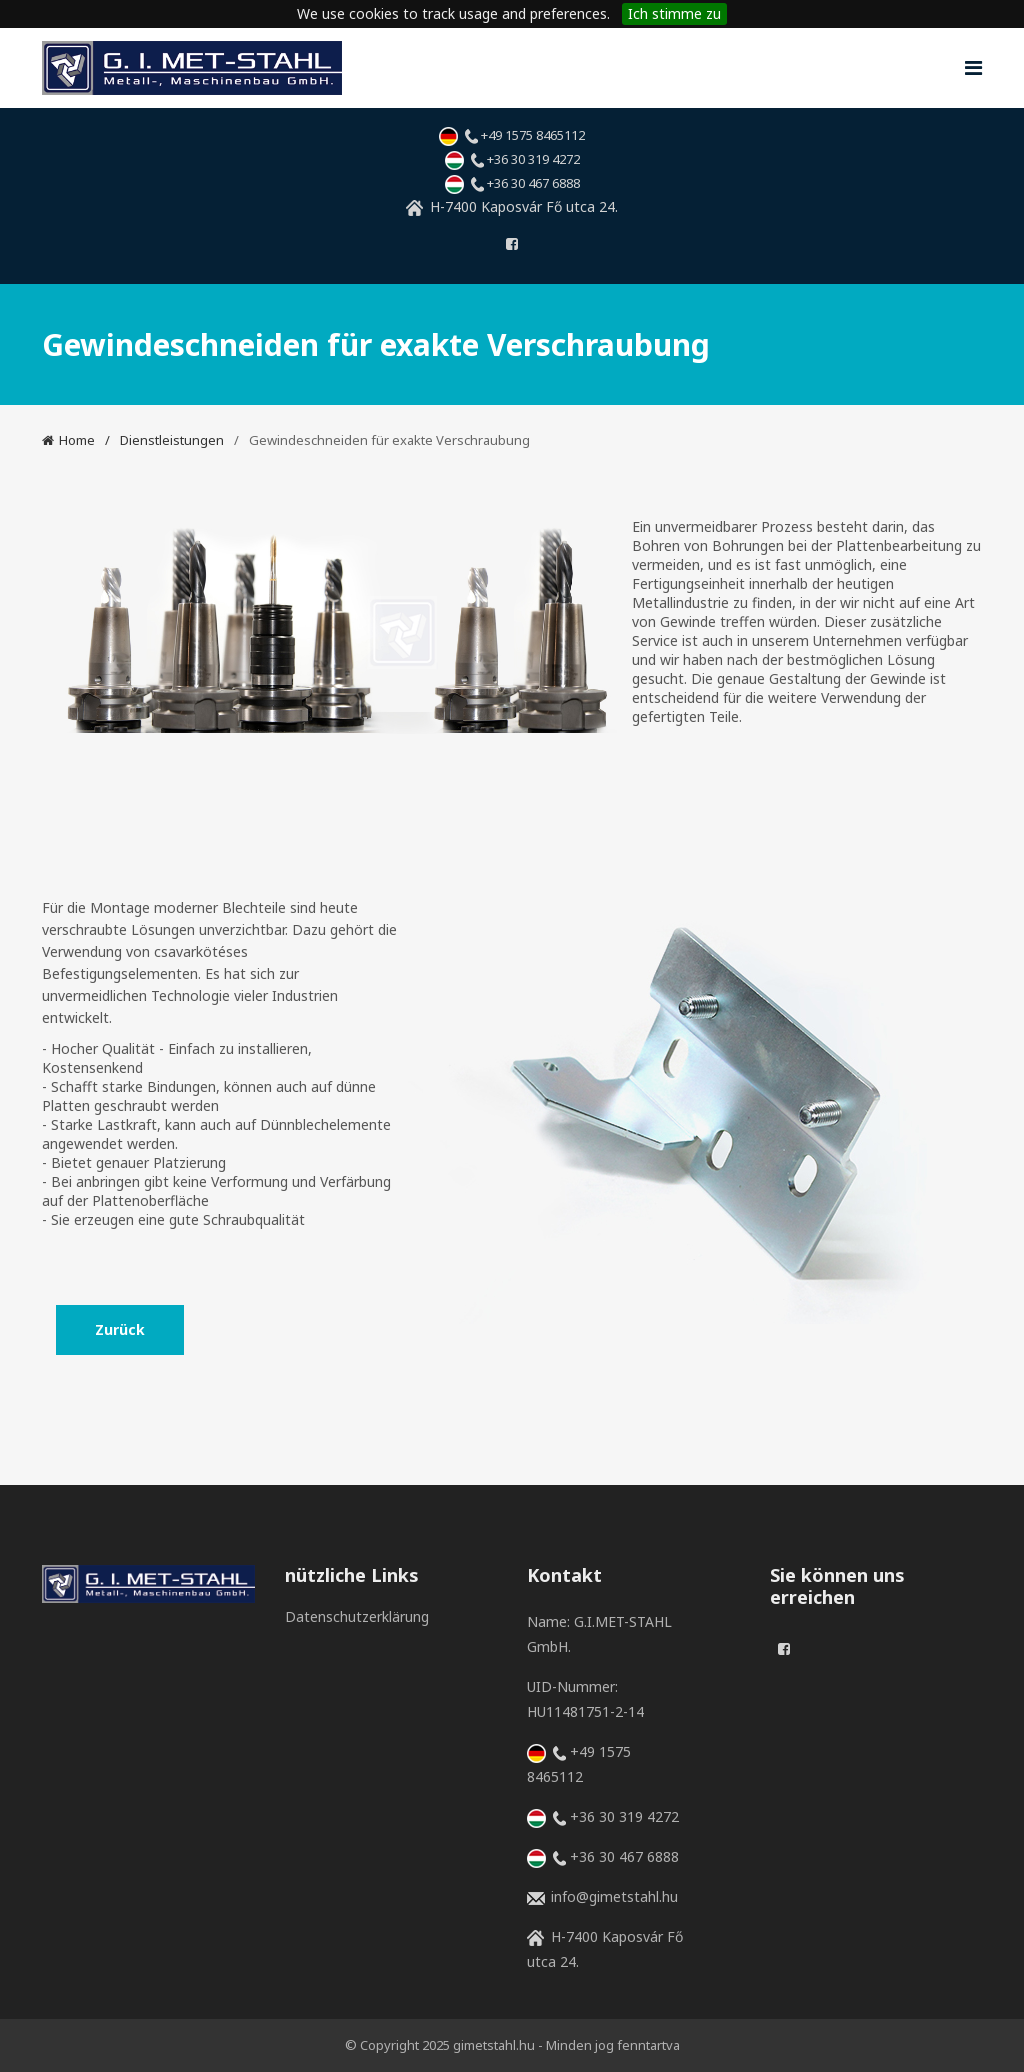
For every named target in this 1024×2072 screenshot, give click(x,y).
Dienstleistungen (172, 440)
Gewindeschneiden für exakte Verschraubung (389, 440)
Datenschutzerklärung (338, 1616)
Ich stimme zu (674, 13)
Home (77, 440)
